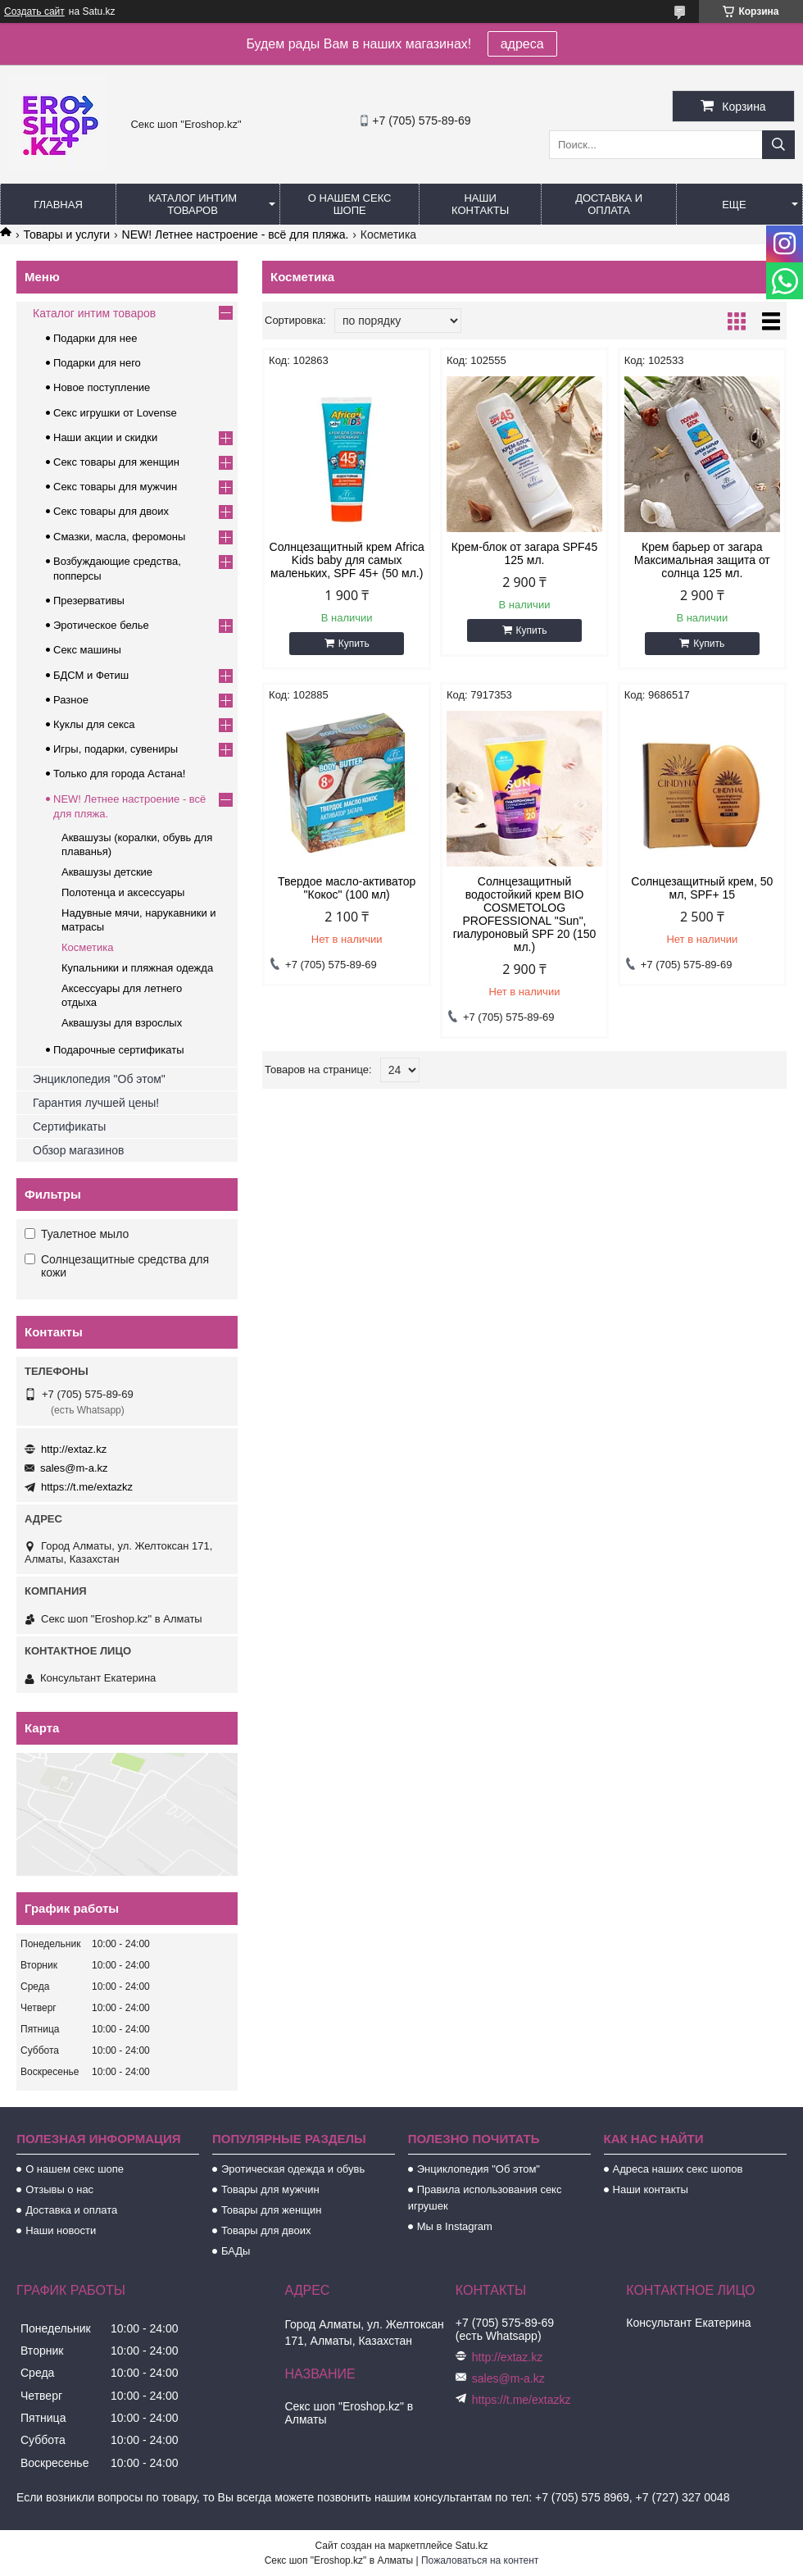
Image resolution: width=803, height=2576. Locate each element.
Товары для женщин (271, 2210)
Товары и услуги (66, 234)
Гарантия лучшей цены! (96, 1102)
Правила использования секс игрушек (485, 2197)
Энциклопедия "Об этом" (99, 1078)
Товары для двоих (266, 2230)
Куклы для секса (94, 724)
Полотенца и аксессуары (122, 892)
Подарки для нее (95, 338)
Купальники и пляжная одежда (137, 968)
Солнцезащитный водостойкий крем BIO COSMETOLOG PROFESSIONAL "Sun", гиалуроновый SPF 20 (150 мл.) (525, 914)
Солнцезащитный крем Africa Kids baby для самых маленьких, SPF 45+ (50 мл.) (347, 560)
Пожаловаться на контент (479, 2560)
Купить (354, 643)
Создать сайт (34, 11)
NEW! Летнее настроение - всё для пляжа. (235, 234)
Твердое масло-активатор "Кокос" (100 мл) (346, 888)
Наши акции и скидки (105, 437)
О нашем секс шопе (350, 204)
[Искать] (778, 144)
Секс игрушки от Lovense (115, 413)
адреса (522, 44)
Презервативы (89, 600)
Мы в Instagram (454, 2226)
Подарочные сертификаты (118, 1050)
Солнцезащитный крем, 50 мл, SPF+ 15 (702, 888)
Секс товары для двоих (111, 511)
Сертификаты (69, 1126)
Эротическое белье (101, 625)
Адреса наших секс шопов (678, 2169)
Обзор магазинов (78, 1150)
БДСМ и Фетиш (91, 675)
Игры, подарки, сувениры (115, 749)
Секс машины (87, 650)
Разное (70, 700)
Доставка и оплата (608, 204)
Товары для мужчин (270, 2189)
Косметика (87, 947)
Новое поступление (101, 387)
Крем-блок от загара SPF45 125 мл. (524, 553)
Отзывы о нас (59, 2189)
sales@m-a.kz (74, 1468)
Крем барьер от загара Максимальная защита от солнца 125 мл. (702, 560)
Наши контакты (480, 204)
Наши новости (60, 2230)
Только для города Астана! (119, 773)
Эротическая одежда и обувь (293, 2169)
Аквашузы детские (106, 872)
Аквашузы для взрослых (121, 1023)
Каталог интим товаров (192, 204)
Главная (58, 204)
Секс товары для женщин (116, 462)
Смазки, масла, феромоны (119, 536)
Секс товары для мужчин (115, 486)
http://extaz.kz (74, 1449)
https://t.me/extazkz (87, 1487)
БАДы (236, 2251)
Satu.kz (471, 2545)
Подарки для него (97, 363)
